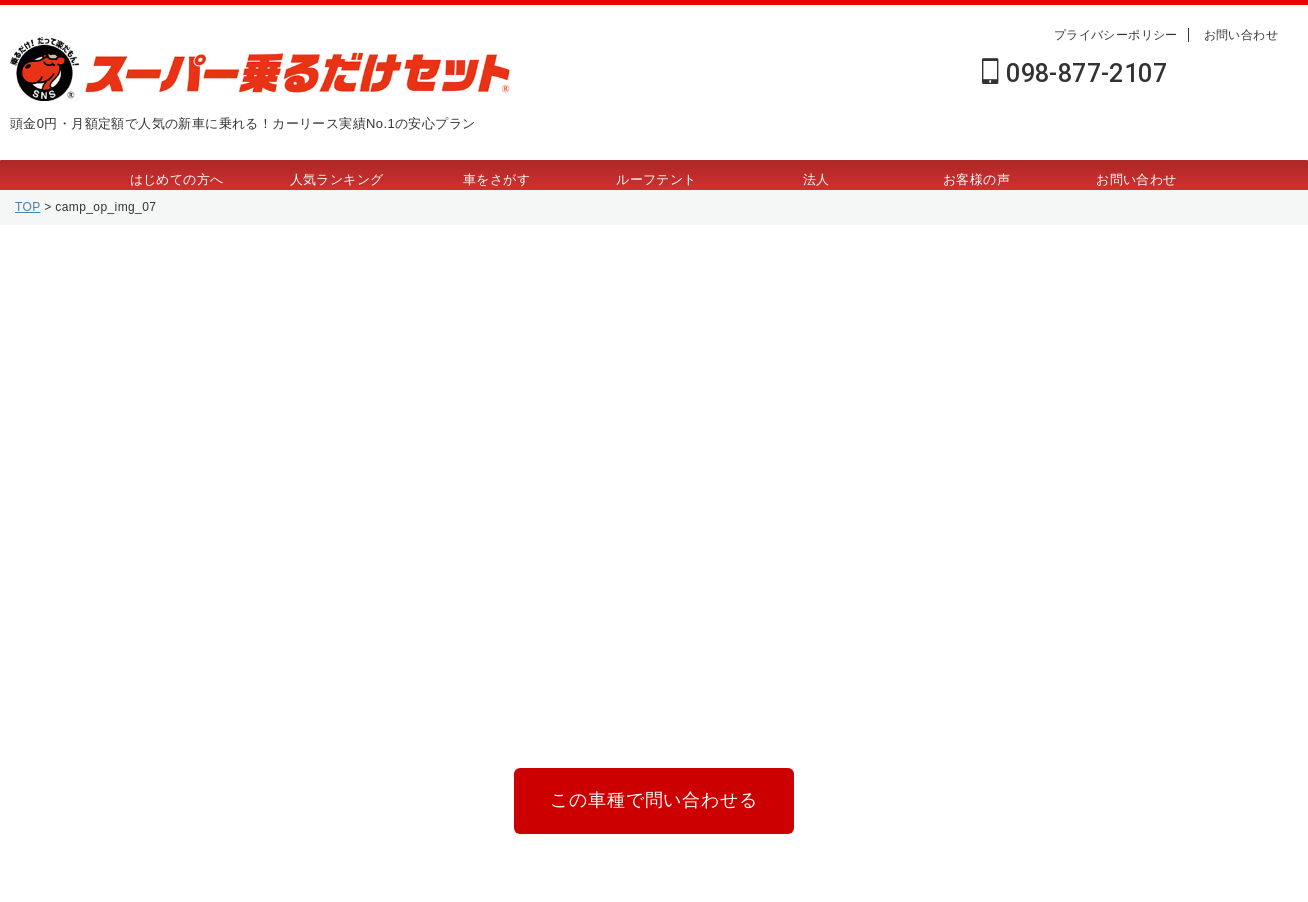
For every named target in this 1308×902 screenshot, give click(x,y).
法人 (816, 179)
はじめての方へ (177, 179)
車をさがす (496, 179)
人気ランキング (337, 179)
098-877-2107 (1074, 73)
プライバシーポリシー (1116, 35)
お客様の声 (976, 179)
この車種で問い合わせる (653, 796)
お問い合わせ (1241, 35)
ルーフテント (656, 179)
